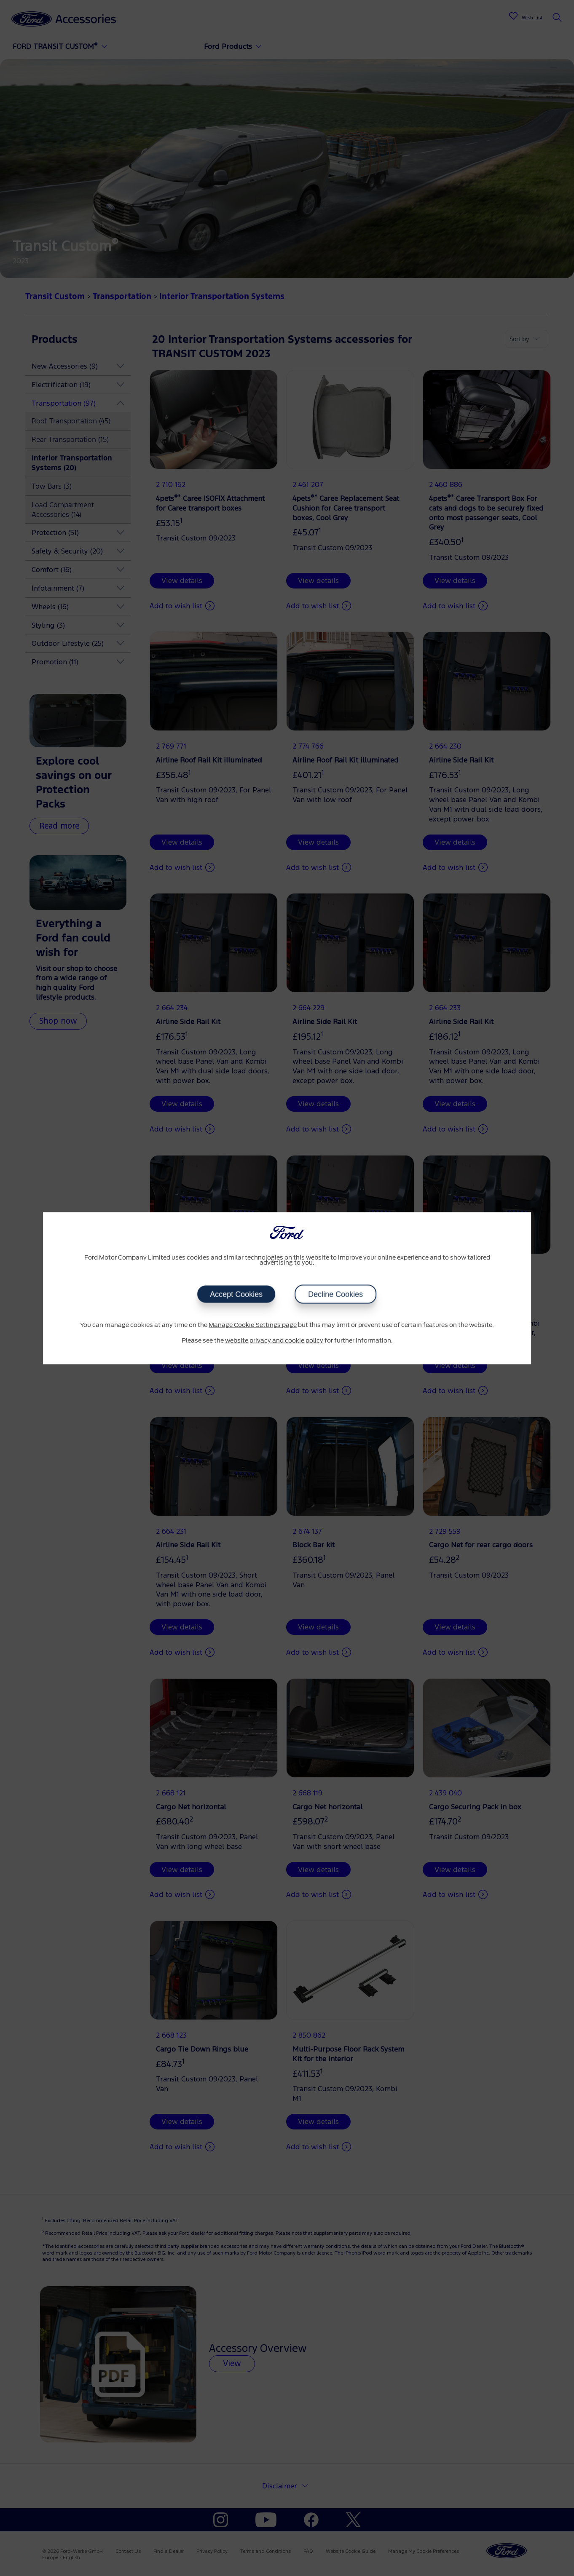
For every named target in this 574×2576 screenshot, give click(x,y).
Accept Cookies (236, 1294)
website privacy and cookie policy (274, 1341)
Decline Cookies (335, 1294)
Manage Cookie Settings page (253, 1325)
